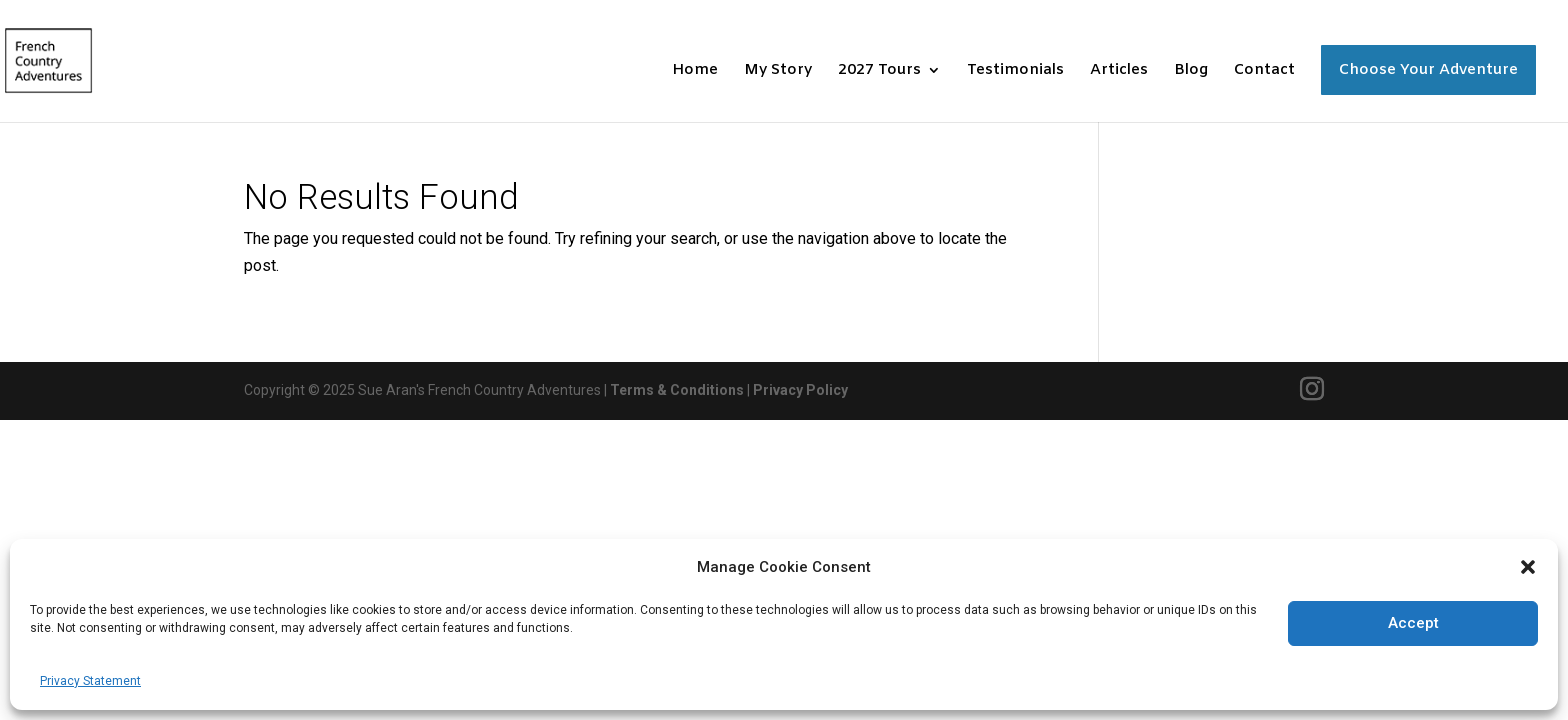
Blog (1191, 71)
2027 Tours (879, 71)
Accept (1413, 623)
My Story (778, 71)
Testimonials (1015, 71)
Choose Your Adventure (1428, 70)
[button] (1528, 567)
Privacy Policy (800, 390)
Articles (1119, 71)
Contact (1264, 71)
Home (695, 71)
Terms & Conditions (677, 390)
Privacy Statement (90, 681)
